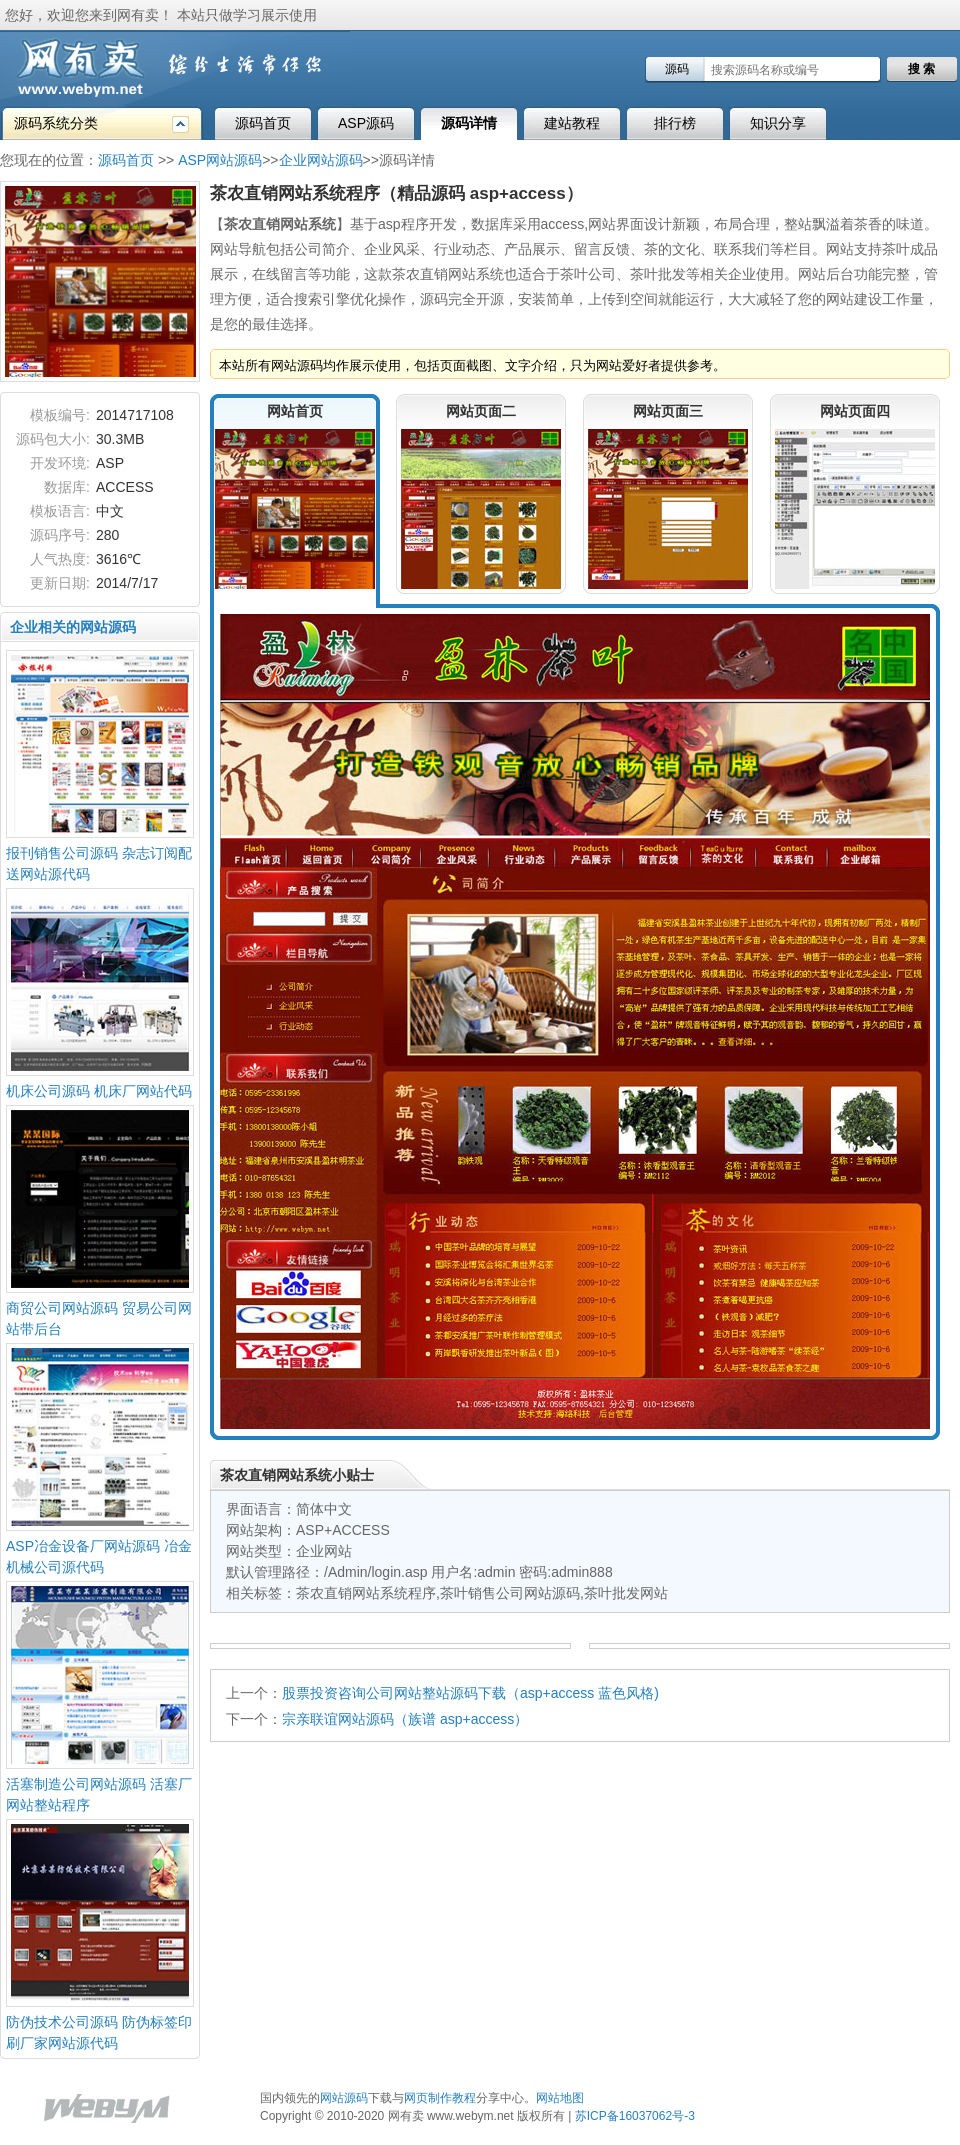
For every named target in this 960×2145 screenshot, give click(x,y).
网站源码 (344, 2098)
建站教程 (572, 123)
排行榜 (675, 123)
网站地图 (560, 2098)
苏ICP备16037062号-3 (635, 2116)
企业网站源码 (321, 160)
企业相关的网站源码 (73, 627)
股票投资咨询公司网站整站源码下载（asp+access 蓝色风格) (470, 1693)
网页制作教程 (440, 2098)
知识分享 (778, 123)
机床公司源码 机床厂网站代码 (99, 1091)
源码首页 (263, 123)
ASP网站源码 (220, 160)
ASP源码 (366, 123)
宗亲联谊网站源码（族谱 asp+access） (405, 1719)
